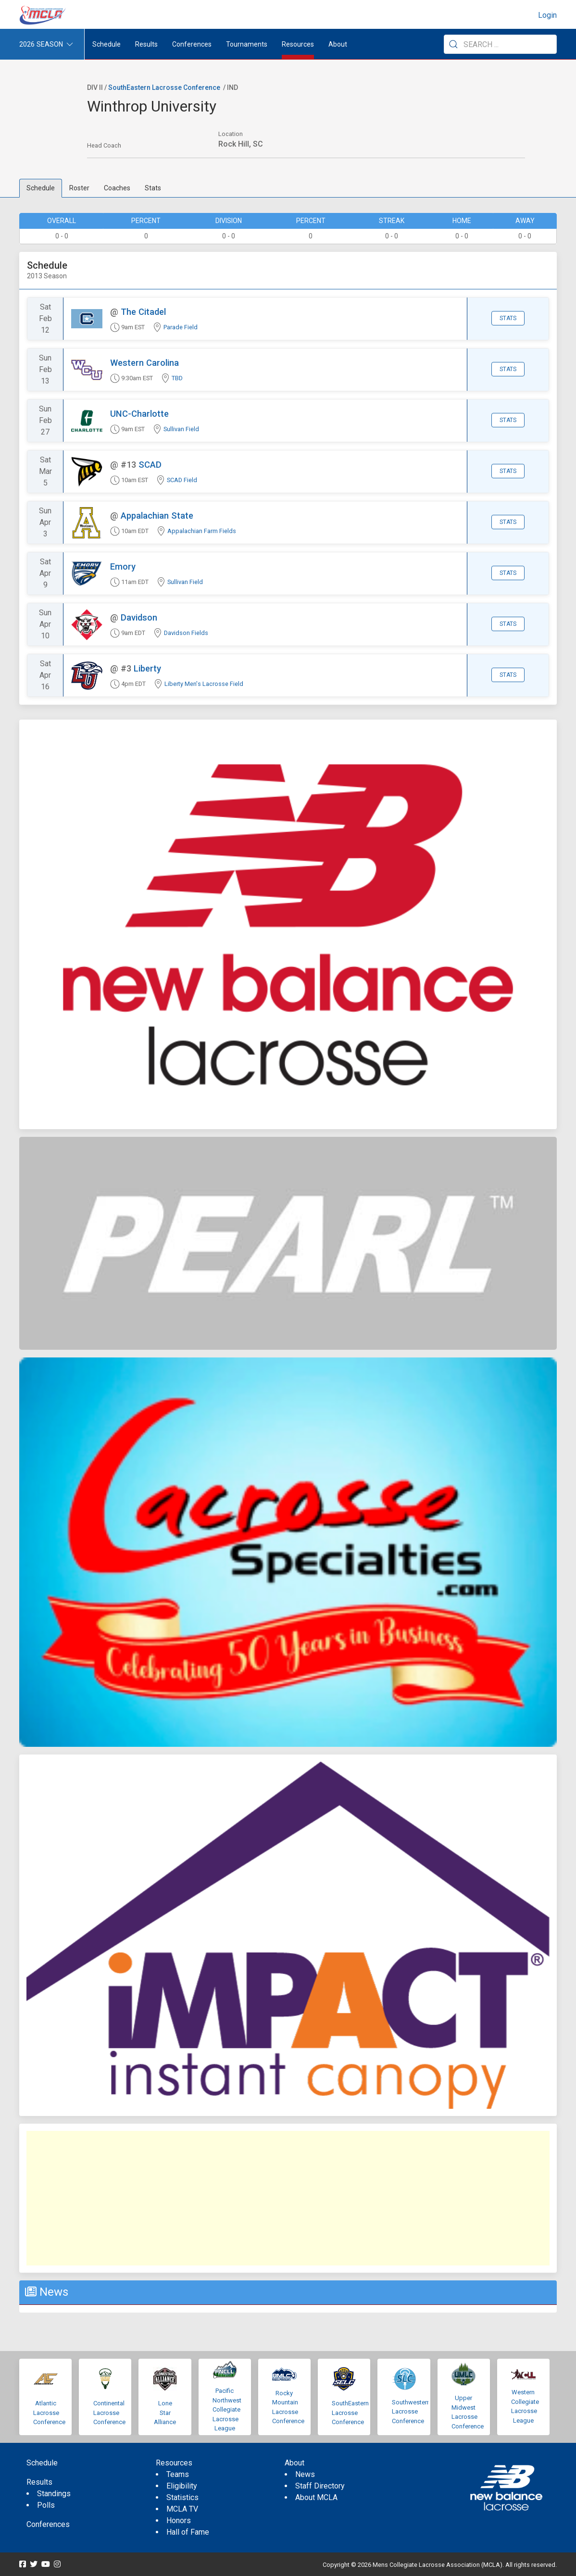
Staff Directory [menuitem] (320, 2485)
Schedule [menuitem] (106, 44)
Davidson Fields (186, 632)
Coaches (117, 188)
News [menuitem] (305, 2474)
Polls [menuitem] (46, 2505)
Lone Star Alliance (165, 2413)
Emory (123, 566)
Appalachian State (157, 515)
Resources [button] (298, 44)
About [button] (337, 44)
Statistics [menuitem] (182, 2497)
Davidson (139, 617)
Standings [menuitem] (54, 2493)
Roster (79, 188)
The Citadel (143, 312)
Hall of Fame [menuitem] (187, 2532)
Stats (153, 188)
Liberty (147, 668)
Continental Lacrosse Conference (109, 2413)
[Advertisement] (288, 2198)
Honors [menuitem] (178, 2520)
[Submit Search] (453, 44)
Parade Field (180, 327)
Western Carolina (144, 363)
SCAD (150, 465)
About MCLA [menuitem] (316, 2497)
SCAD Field (182, 480)
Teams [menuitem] (177, 2474)
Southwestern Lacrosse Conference (411, 2412)
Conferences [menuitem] (48, 2524)
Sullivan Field (181, 429)
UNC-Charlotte (139, 414)
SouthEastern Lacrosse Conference (164, 87)
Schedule (40, 188)
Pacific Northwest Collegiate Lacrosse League (227, 2409)
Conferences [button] (192, 44)
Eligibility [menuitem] (181, 2485)
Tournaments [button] (246, 44)
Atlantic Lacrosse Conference (49, 2413)
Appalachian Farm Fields (201, 531)
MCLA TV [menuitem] (182, 2509)
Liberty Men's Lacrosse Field (203, 683)
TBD (177, 378)
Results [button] (146, 44)
